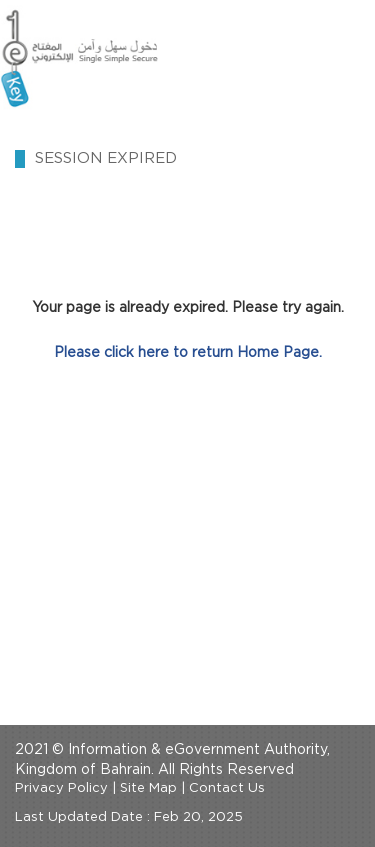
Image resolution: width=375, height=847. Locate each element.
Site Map (148, 788)
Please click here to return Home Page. (188, 353)
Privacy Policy (61, 788)
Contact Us (227, 788)
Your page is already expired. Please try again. (188, 308)
